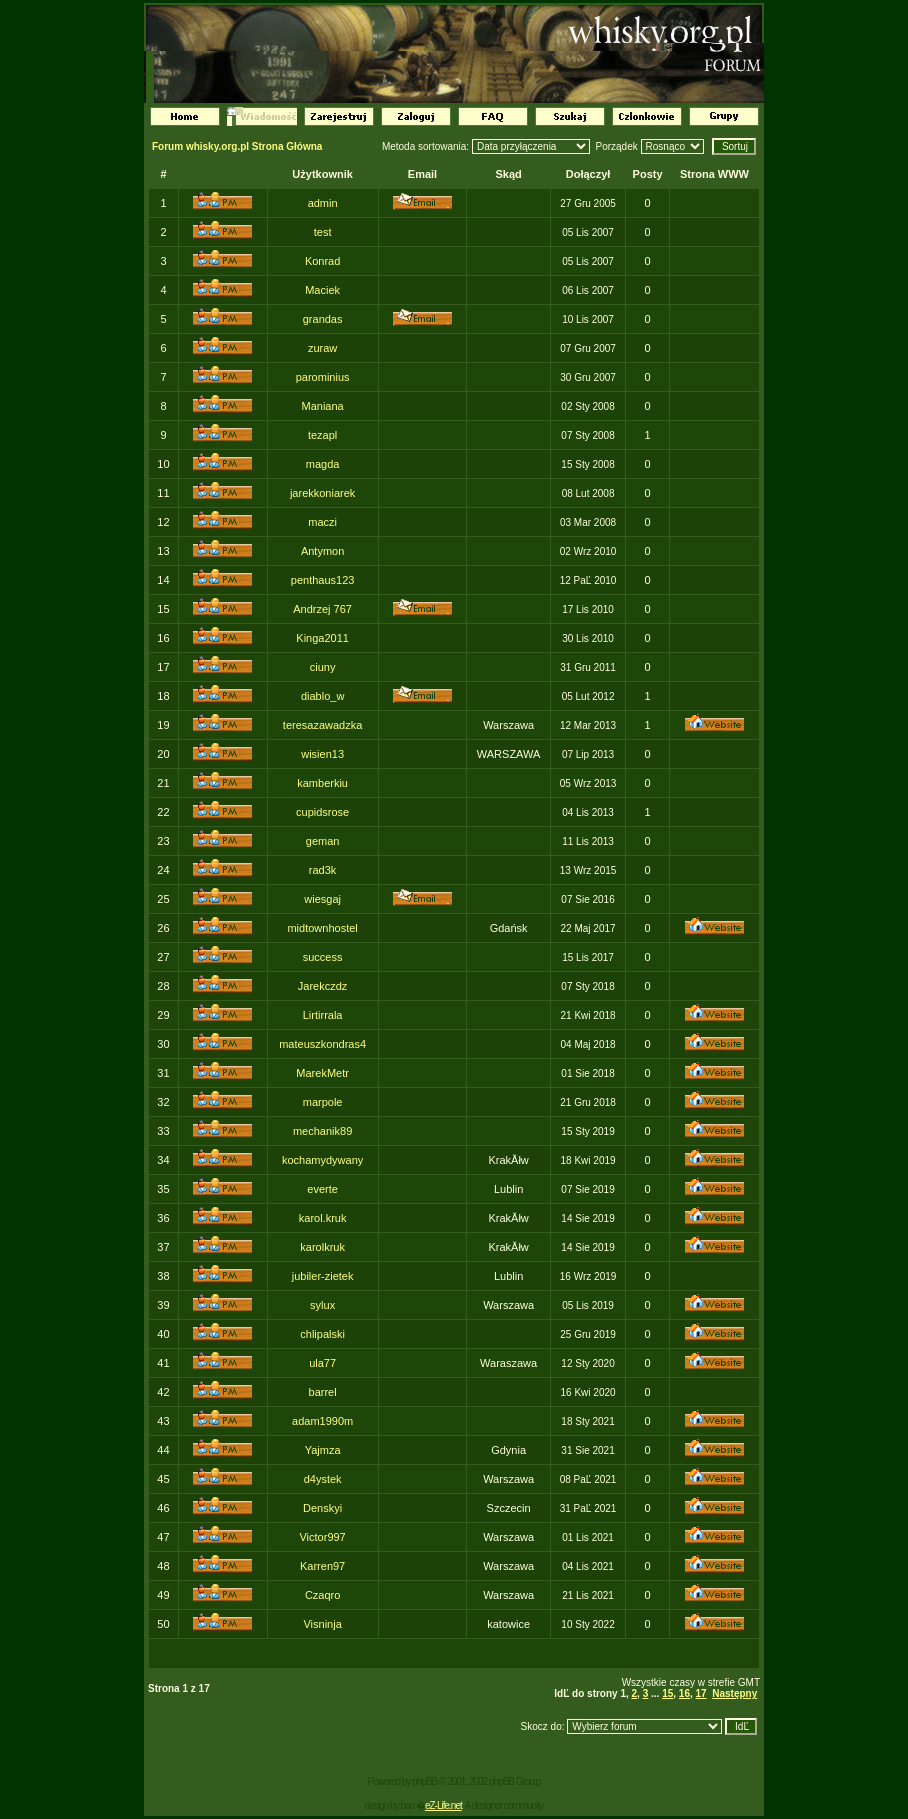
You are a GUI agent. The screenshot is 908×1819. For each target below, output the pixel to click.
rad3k (323, 870)
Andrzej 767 (322, 609)
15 (667, 1693)
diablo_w (322, 696)
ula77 (322, 1363)
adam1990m (322, 1421)
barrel (323, 1392)
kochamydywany (322, 1160)
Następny (734, 1693)
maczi (322, 522)
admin (323, 203)
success (323, 957)
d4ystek (323, 1479)
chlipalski (322, 1334)
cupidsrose (322, 812)
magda (323, 464)
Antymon (322, 551)
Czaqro (322, 1595)
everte (322, 1189)
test (323, 232)
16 (684, 1693)
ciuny (323, 667)
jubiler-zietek (323, 1276)
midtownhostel (322, 928)
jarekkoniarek (322, 493)
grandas (323, 319)
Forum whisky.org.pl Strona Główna (237, 146)
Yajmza (323, 1450)
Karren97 (322, 1566)
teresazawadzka (323, 725)
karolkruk (322, 1247)
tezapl (322, 435)
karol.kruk (323, 1218)
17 (701, 1693)
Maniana (323, 406)
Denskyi (322, 1508)
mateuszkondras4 (322, 1044)
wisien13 (322, 754)
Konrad (322, 261)
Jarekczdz (323, 986)
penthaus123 (323, 580)
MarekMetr (322, 1073)
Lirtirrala (323, 1015)
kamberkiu (322, 783)
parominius (323, 377)
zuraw (322, 348)
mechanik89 (322, 1131)
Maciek (322, 290)
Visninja (322, 1624)
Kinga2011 (322, 638)
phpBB (424, 1781)
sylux (322, 1305)
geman (323, 841)
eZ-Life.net (443, 1805)
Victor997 (322, 1537)
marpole (323, 1102)
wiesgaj (322, 899)
